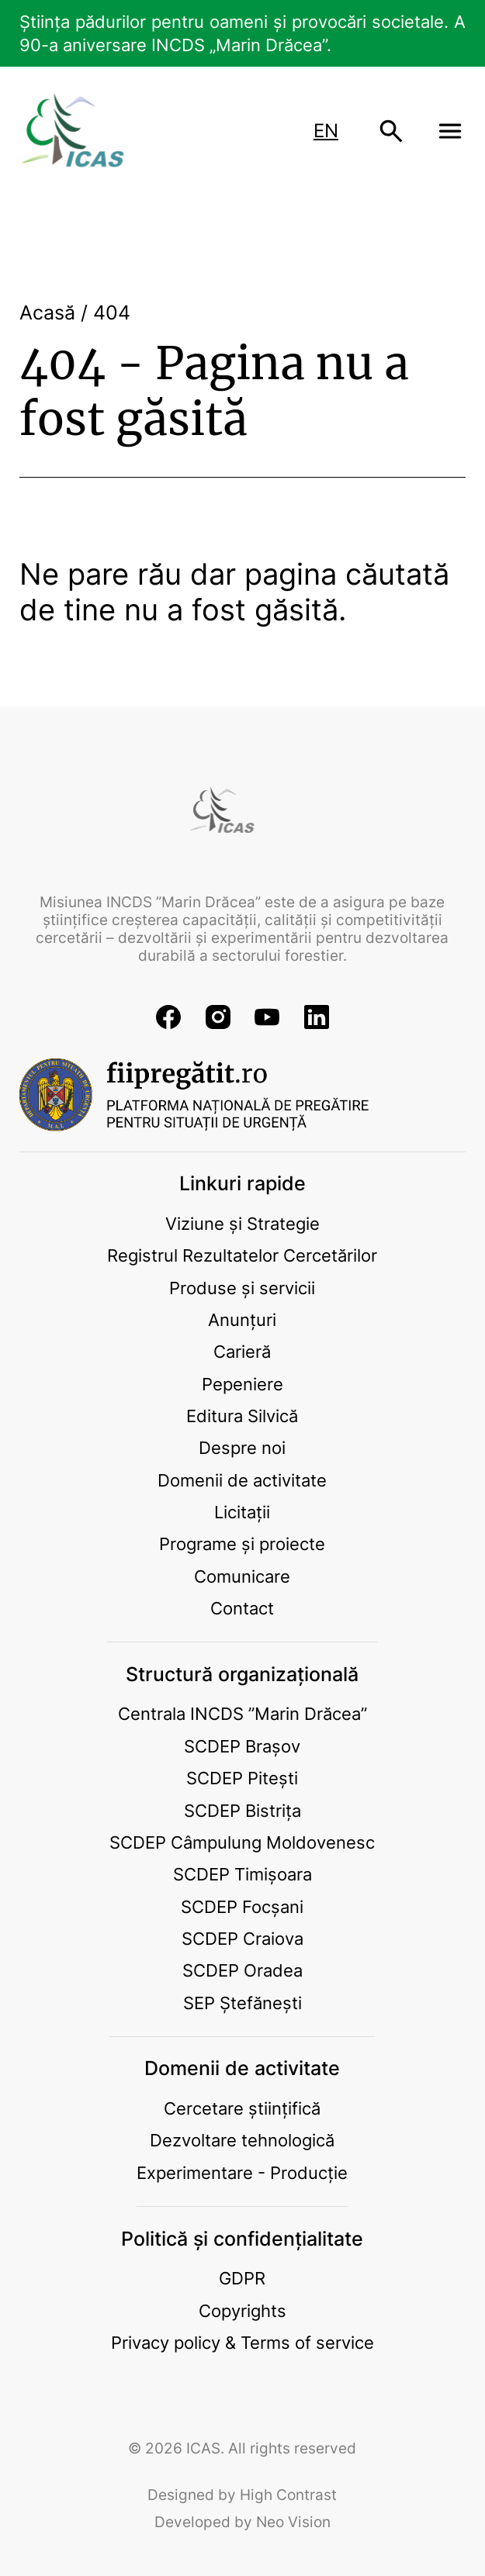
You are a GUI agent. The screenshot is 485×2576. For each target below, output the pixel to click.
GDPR (242, 2277)
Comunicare (242, 1576)
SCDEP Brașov (242, 1745)
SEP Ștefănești (242, 2002)
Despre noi (242, 1447)
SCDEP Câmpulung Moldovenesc (242, 1842)
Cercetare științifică (242, 2108)
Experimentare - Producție (242, 2172)
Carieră (242, 1351)
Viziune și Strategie (242, 1223)
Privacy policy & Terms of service (242, 2342)
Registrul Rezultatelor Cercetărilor (242, 1255)
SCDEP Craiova (242, 1938)
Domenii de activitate (242, 1479)
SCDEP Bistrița (242, 1810)
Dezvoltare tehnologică (242, 2139)
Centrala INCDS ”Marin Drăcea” (242, 1713)
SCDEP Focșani (242, 1906)
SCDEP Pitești (242, 1777)
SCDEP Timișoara (242, 1873)
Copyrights (242, 2310)
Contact (242, 1607)
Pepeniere (242, 1383)
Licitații (242, 1511)
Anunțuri (242, 1319)
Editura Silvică (242, 1415)
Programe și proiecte (242, 1543)
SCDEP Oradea (242, 1970)
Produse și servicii (242, 1287)
